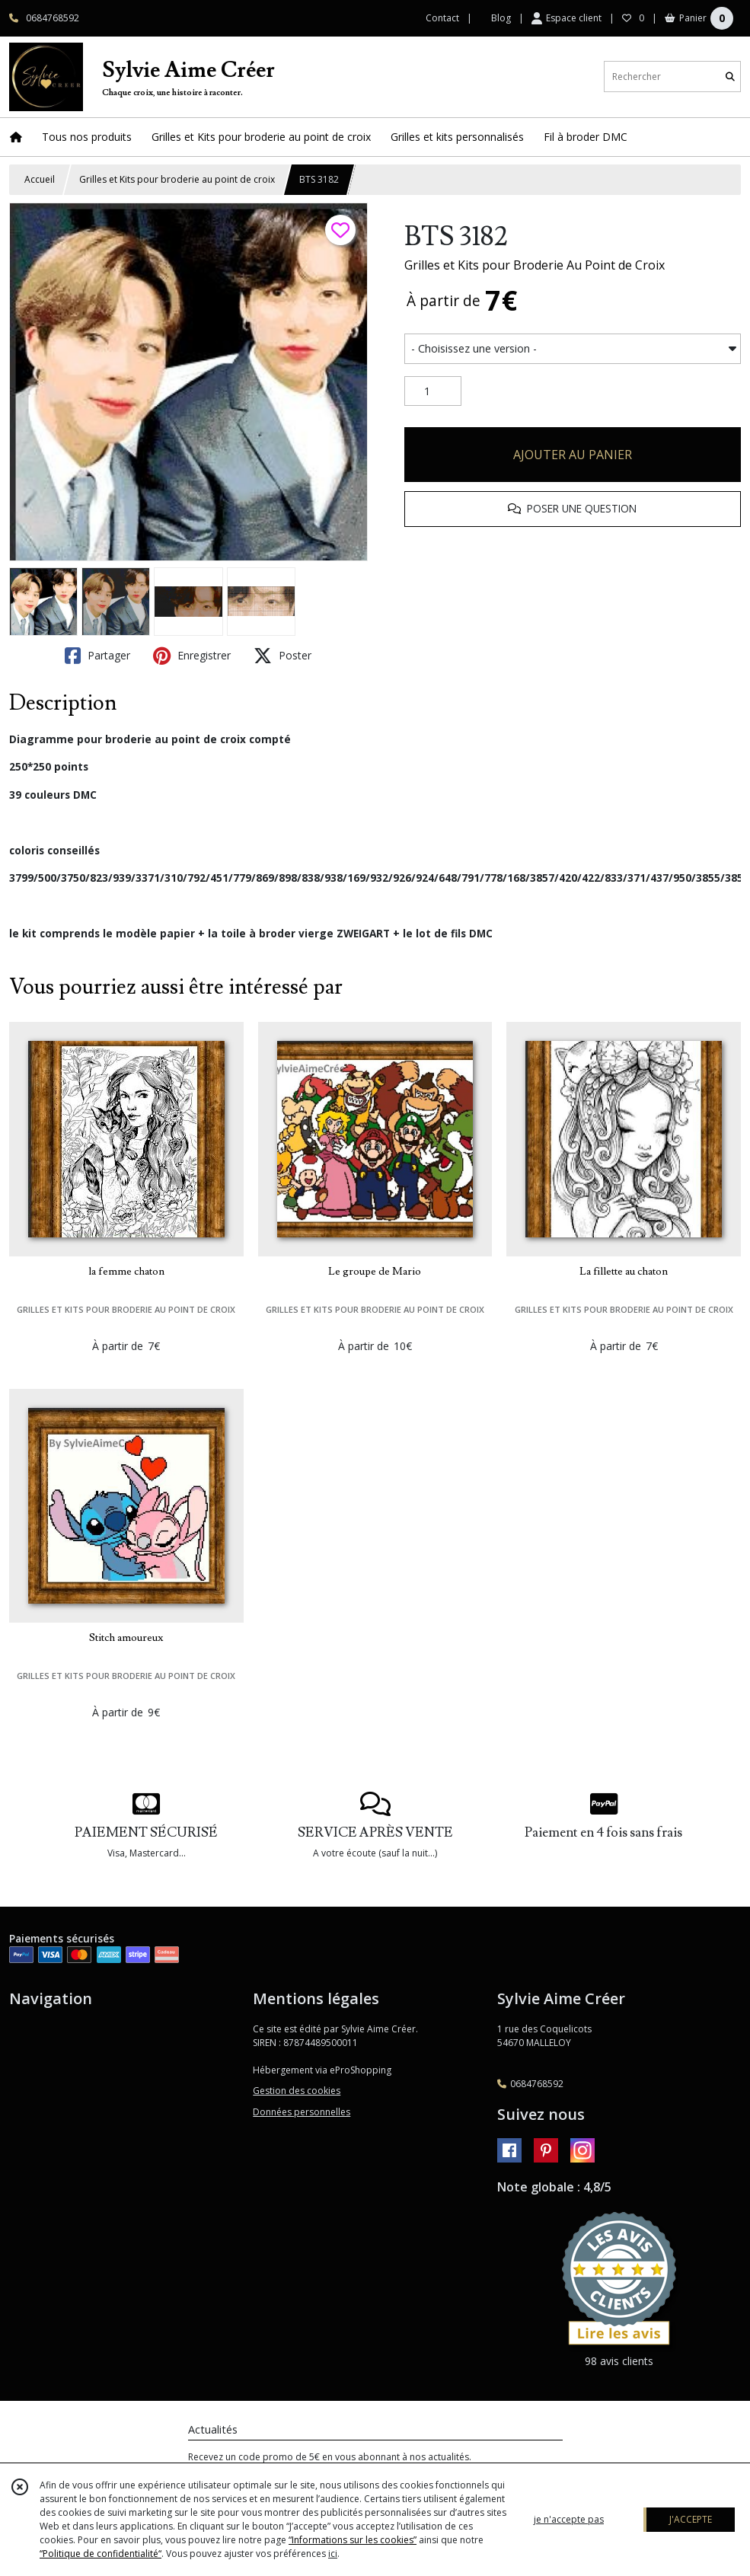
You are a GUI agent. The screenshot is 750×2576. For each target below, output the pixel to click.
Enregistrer (192, 655)
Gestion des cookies (296, 2090)
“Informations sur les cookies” (352, 2539)
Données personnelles (301, 2111)
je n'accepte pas (569, 2519)
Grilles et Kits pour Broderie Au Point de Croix (534, 265)
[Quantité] (432, 391)
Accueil (39, 179)
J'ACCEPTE (690, 2519)
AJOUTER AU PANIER (572, 454)
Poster (282, 655)
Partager (97, 655)
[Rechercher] (730, 76)
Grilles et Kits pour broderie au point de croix (177, 179)
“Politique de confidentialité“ (100, 2553)
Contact (442, 17)
